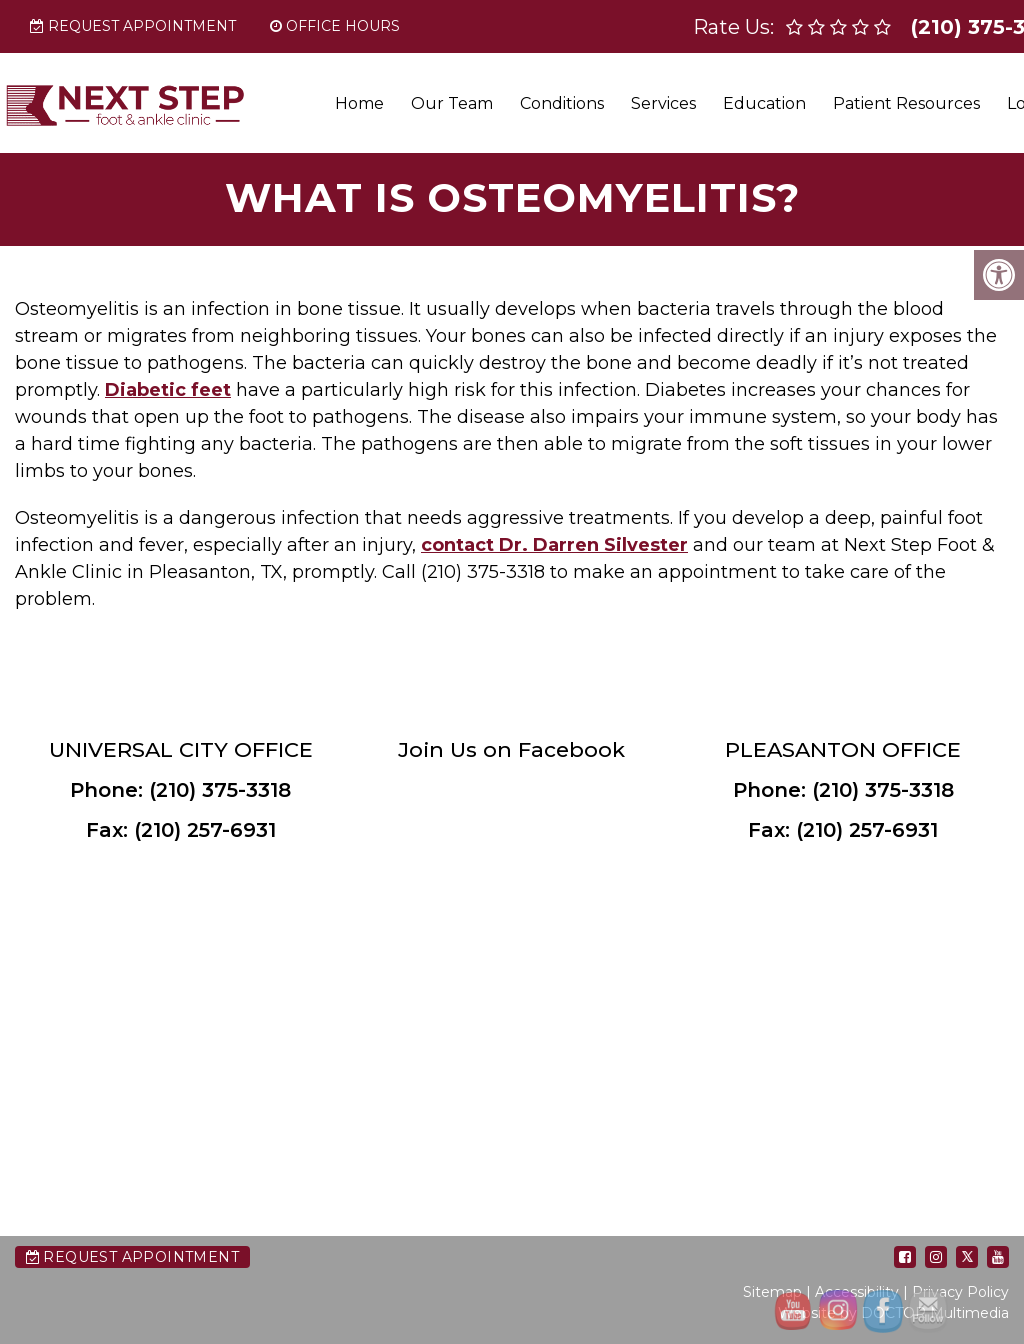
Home (359, 103)
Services (663, 103)
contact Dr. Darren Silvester (554, 545)
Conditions (562, 103)
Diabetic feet (168, 390)
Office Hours (335, 26)
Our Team (452, 103)
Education (764, 103)
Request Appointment (133, 26)
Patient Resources (906, 103)
